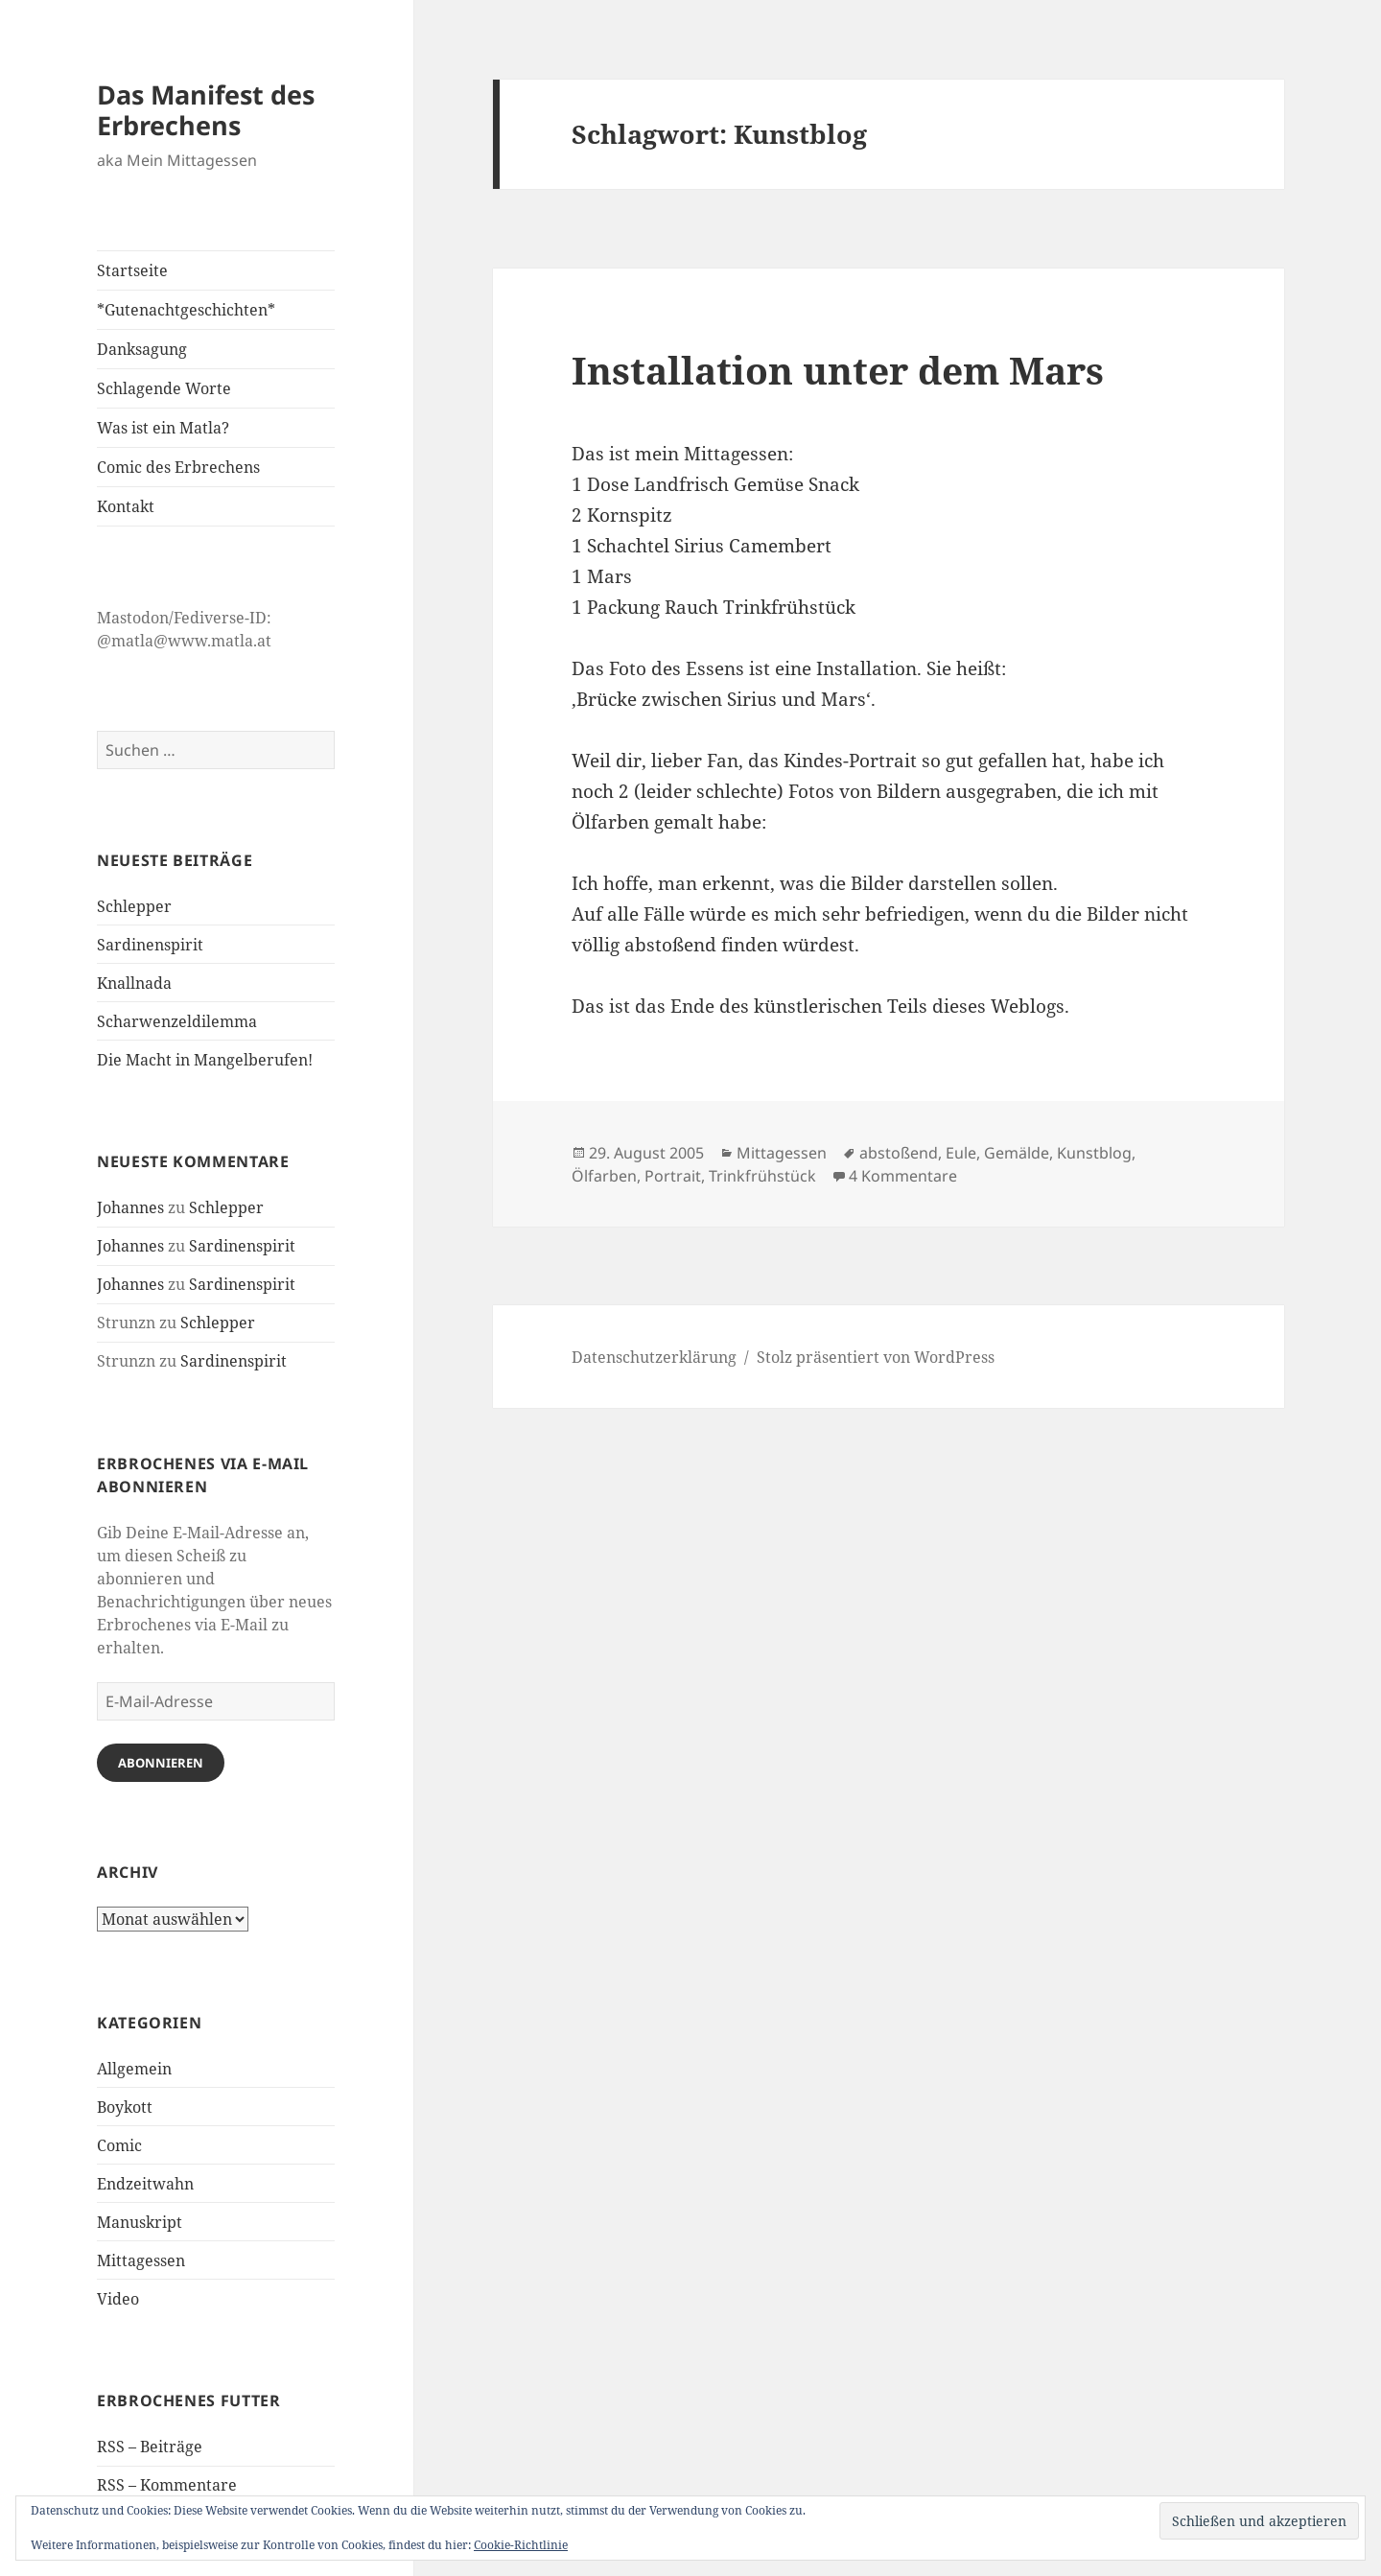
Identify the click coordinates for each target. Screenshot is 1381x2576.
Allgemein (134, 2068)
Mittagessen (141, 2260)
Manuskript (139, 2222)
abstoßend (898, 1152)
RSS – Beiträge (149, 2446)
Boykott (124, 2107)
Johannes (130, 1207)
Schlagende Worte (164, 388)
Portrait (672, 1175)
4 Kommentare (903, 1175)
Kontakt (125, 506)
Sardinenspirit (150, 944)
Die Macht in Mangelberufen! (205, 1059)
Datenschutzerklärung (654, 1357)
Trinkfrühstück (762, 1175)
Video (118, 2298)
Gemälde (1016, 1152)
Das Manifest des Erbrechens (206, 110)
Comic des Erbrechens (178, 467)
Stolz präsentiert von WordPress (876, 1357)
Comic (119, 2145)
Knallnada (134, 983)
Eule (961, 1152)
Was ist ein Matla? (163, 427)
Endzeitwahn (145, 2183)
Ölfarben (604, 1175)
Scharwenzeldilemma (177, 1021)
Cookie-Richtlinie (521, 2545)
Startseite (132, 270)
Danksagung (142, 349)
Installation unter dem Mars (838, 369)
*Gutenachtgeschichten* (186, 309)
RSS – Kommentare (167, 2484)
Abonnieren (160, 1762)
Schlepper (134, 906)
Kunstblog (1094, 1152)
